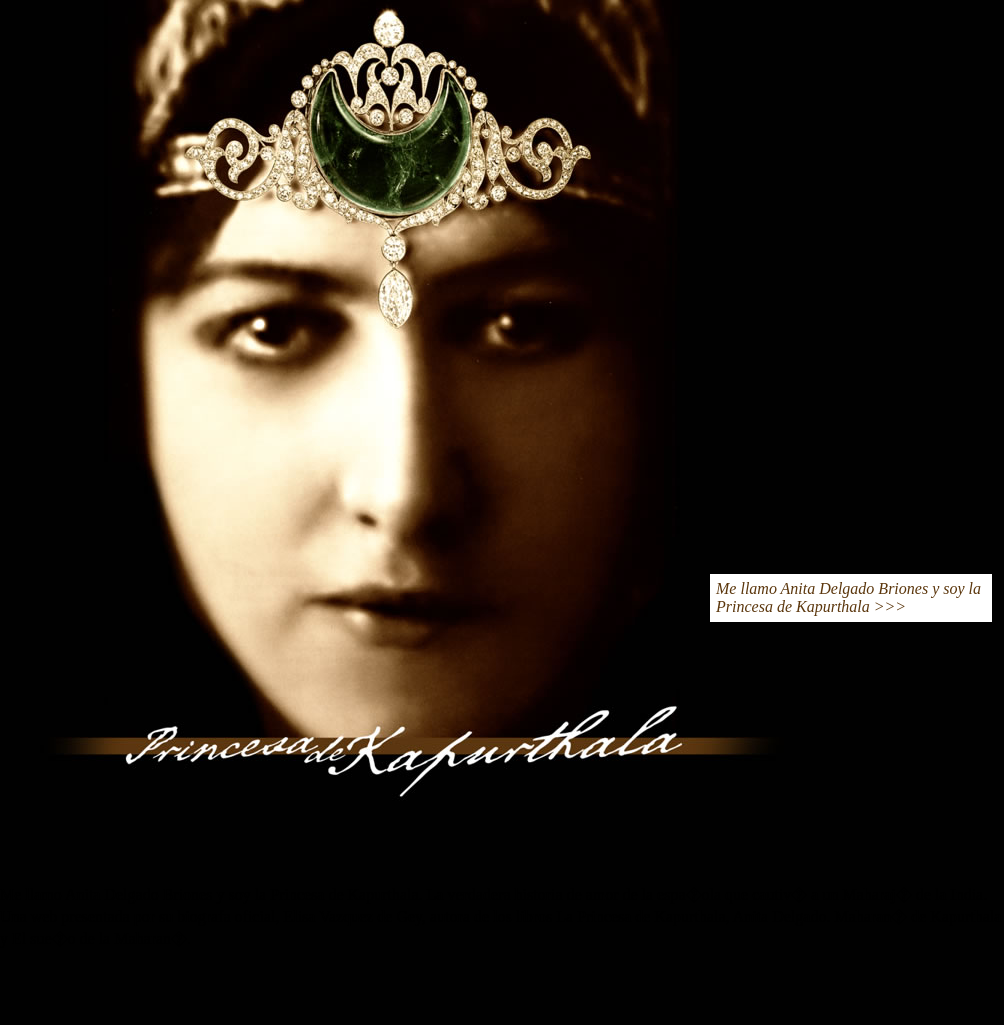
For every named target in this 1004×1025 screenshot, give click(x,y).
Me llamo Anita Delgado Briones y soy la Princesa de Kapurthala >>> (848, 597)
